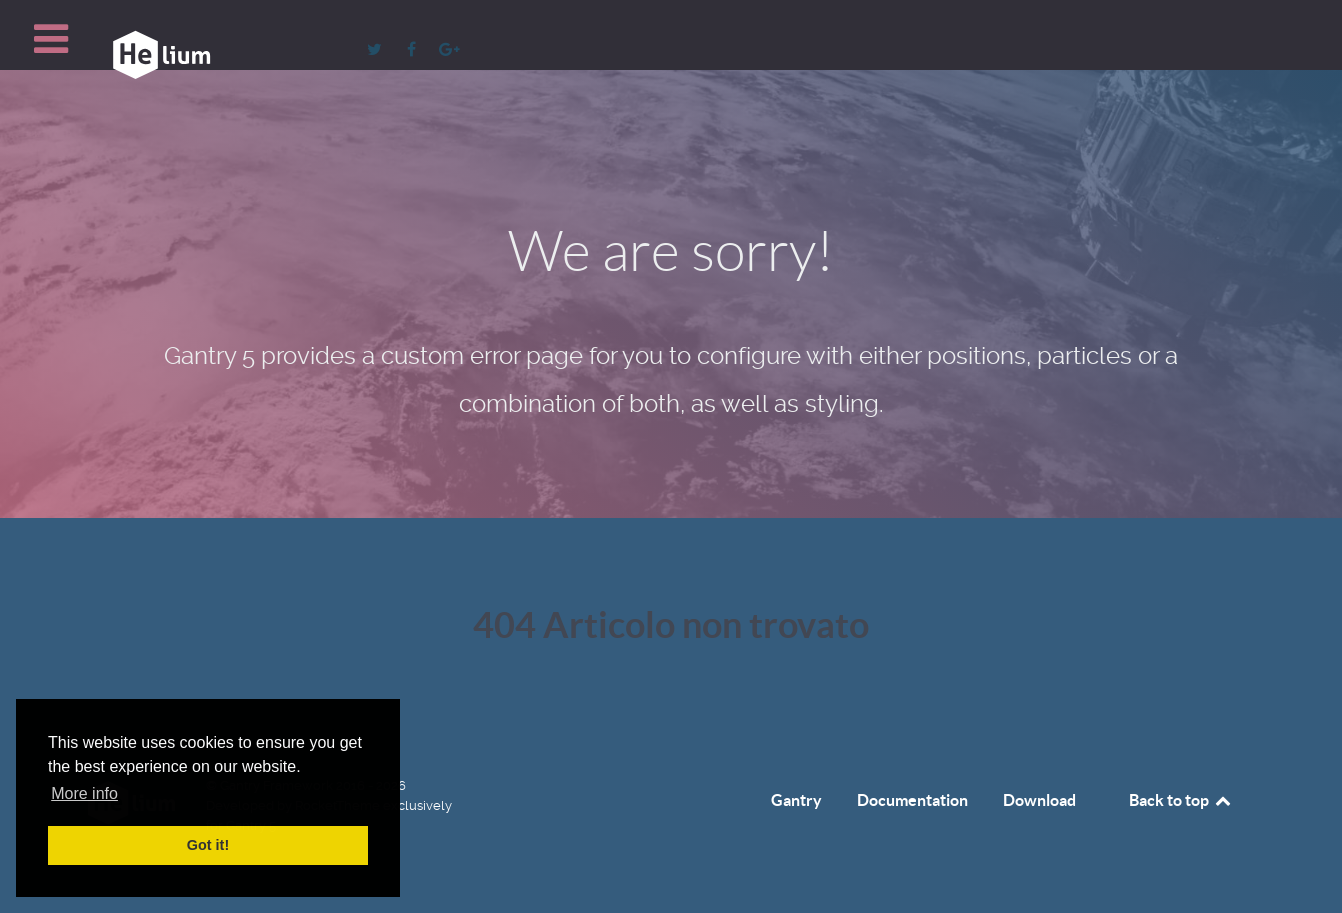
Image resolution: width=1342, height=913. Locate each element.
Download (1039, 800)
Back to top (1181, 800)
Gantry (796, 800)
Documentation (912, 800)
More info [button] (84, 793)
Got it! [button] (208, 845)
